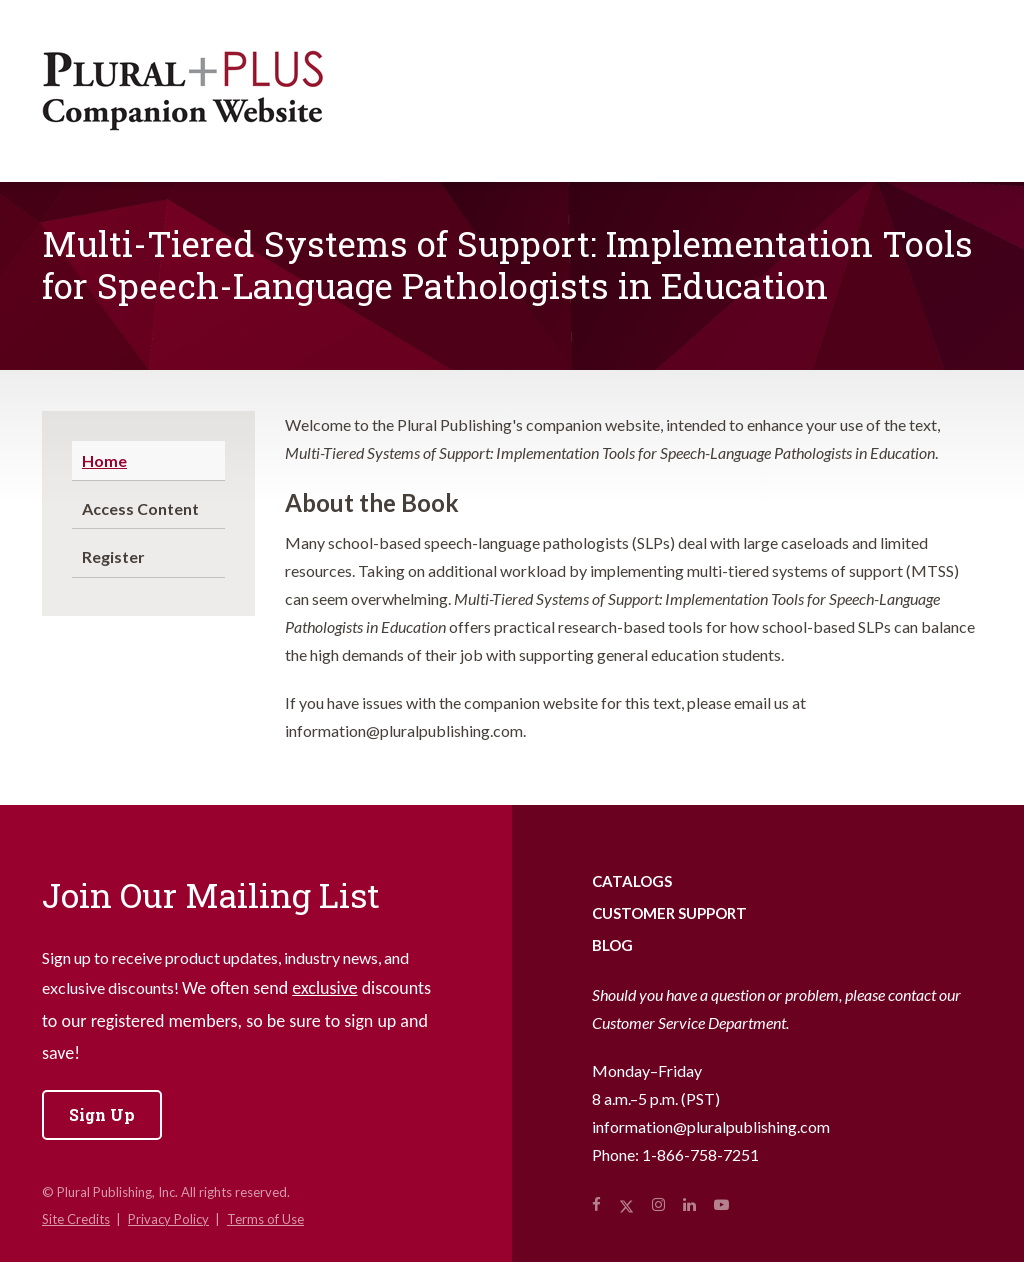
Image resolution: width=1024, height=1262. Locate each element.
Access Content (140, 508)
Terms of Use (265, 1219)
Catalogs (632, 881)
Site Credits (76, 1219)
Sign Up (102, 1114)
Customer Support (669, 913)
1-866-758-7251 (700, 1154)
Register (113, 556)
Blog (612, 945)
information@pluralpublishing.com (711, 1126)
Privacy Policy (168, 1219)
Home (104, 460)
